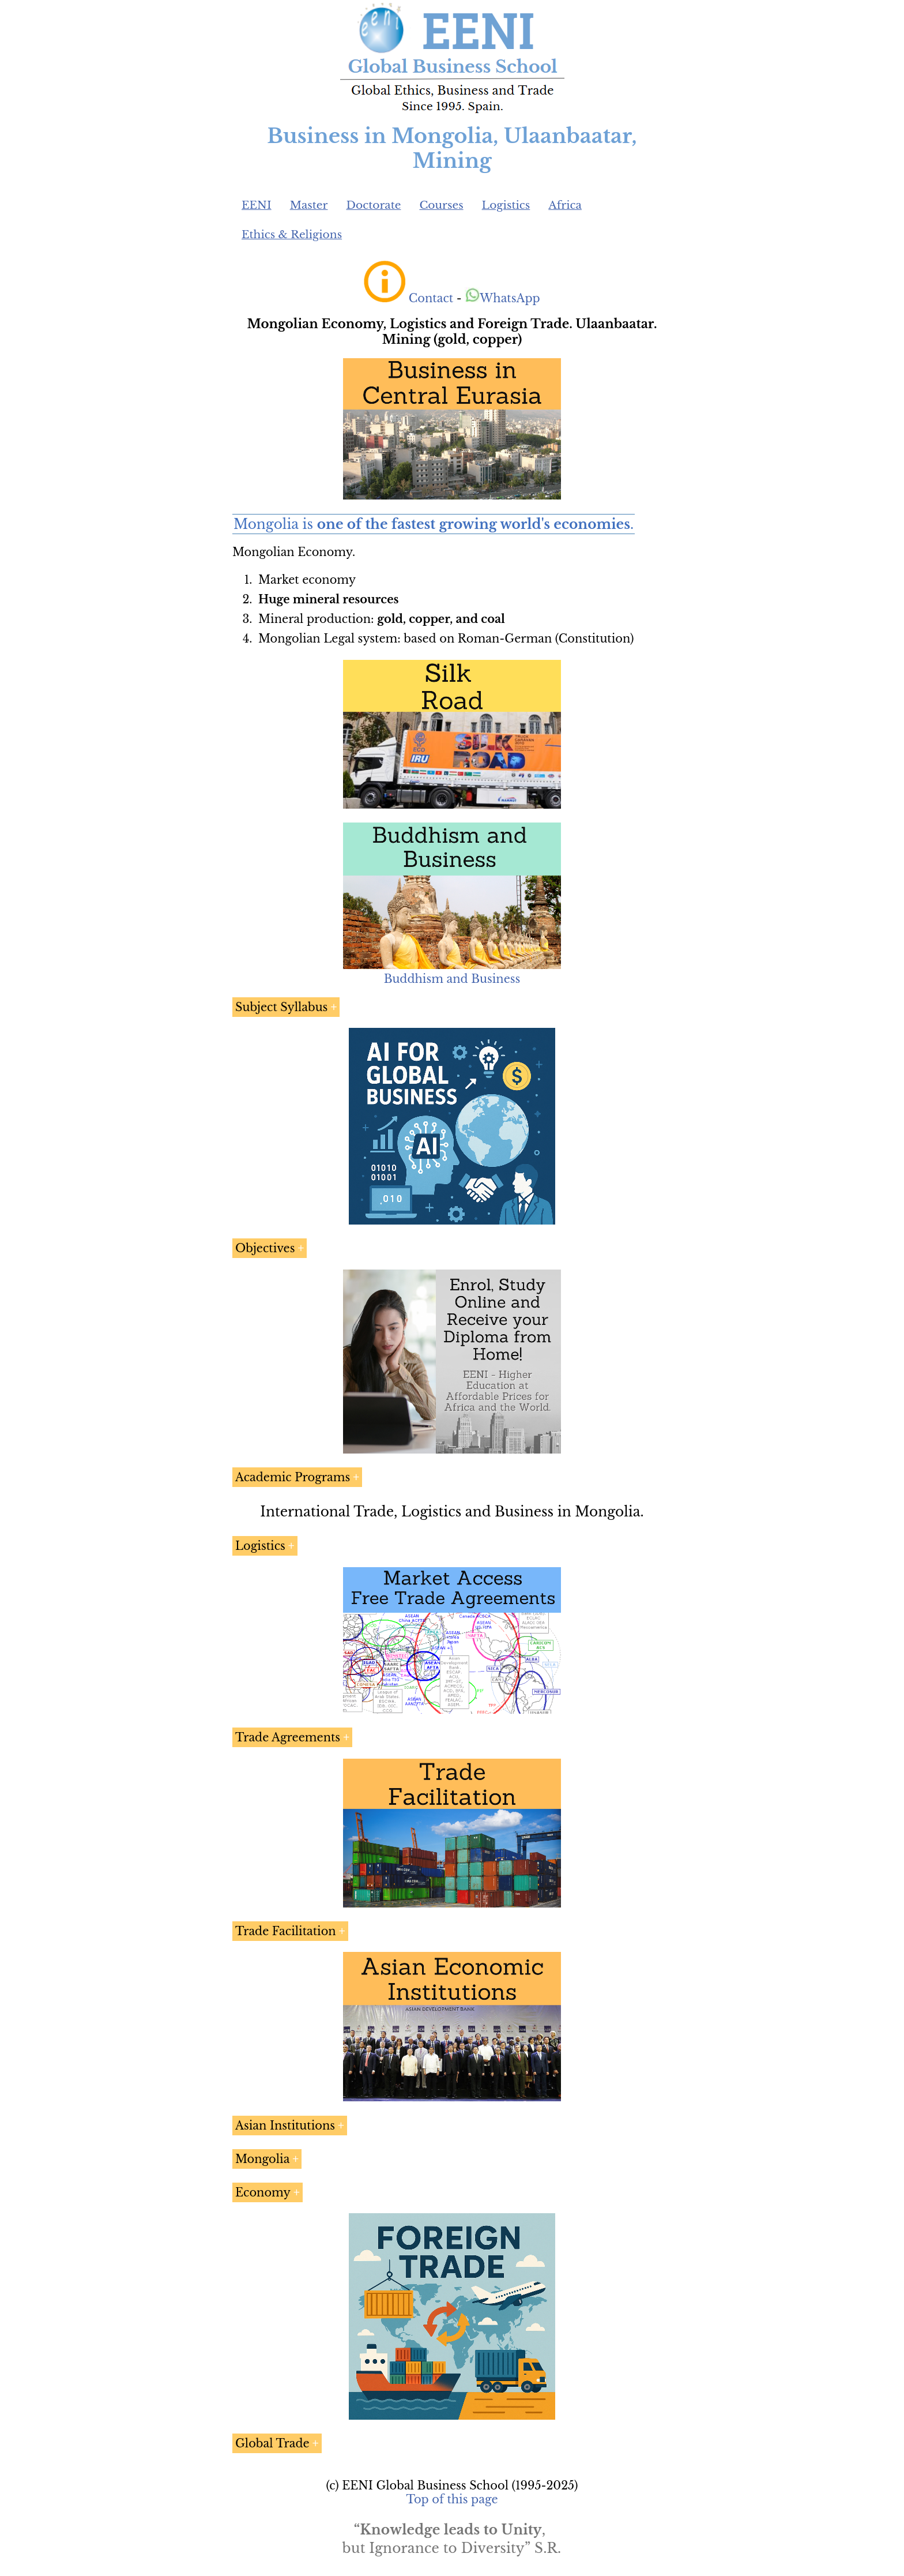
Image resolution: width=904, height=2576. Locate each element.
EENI (257, 205)
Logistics (506, 205)
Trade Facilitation (285, 1931)
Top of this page (452, 2499)
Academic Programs (292, 1477)
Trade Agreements (287, 1737)
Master (309, 205)
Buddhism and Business (452, 979)
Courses (441, 205)
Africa (565, 205)
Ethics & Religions (292, 234)
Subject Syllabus (281, 1007)
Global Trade (272, 2443)
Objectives (265, 1248)
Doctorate (373, 205)
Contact (431, 298)
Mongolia (262, 2159)
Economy (263, 2192)
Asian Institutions (285, 2125)
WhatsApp (502, 298)
